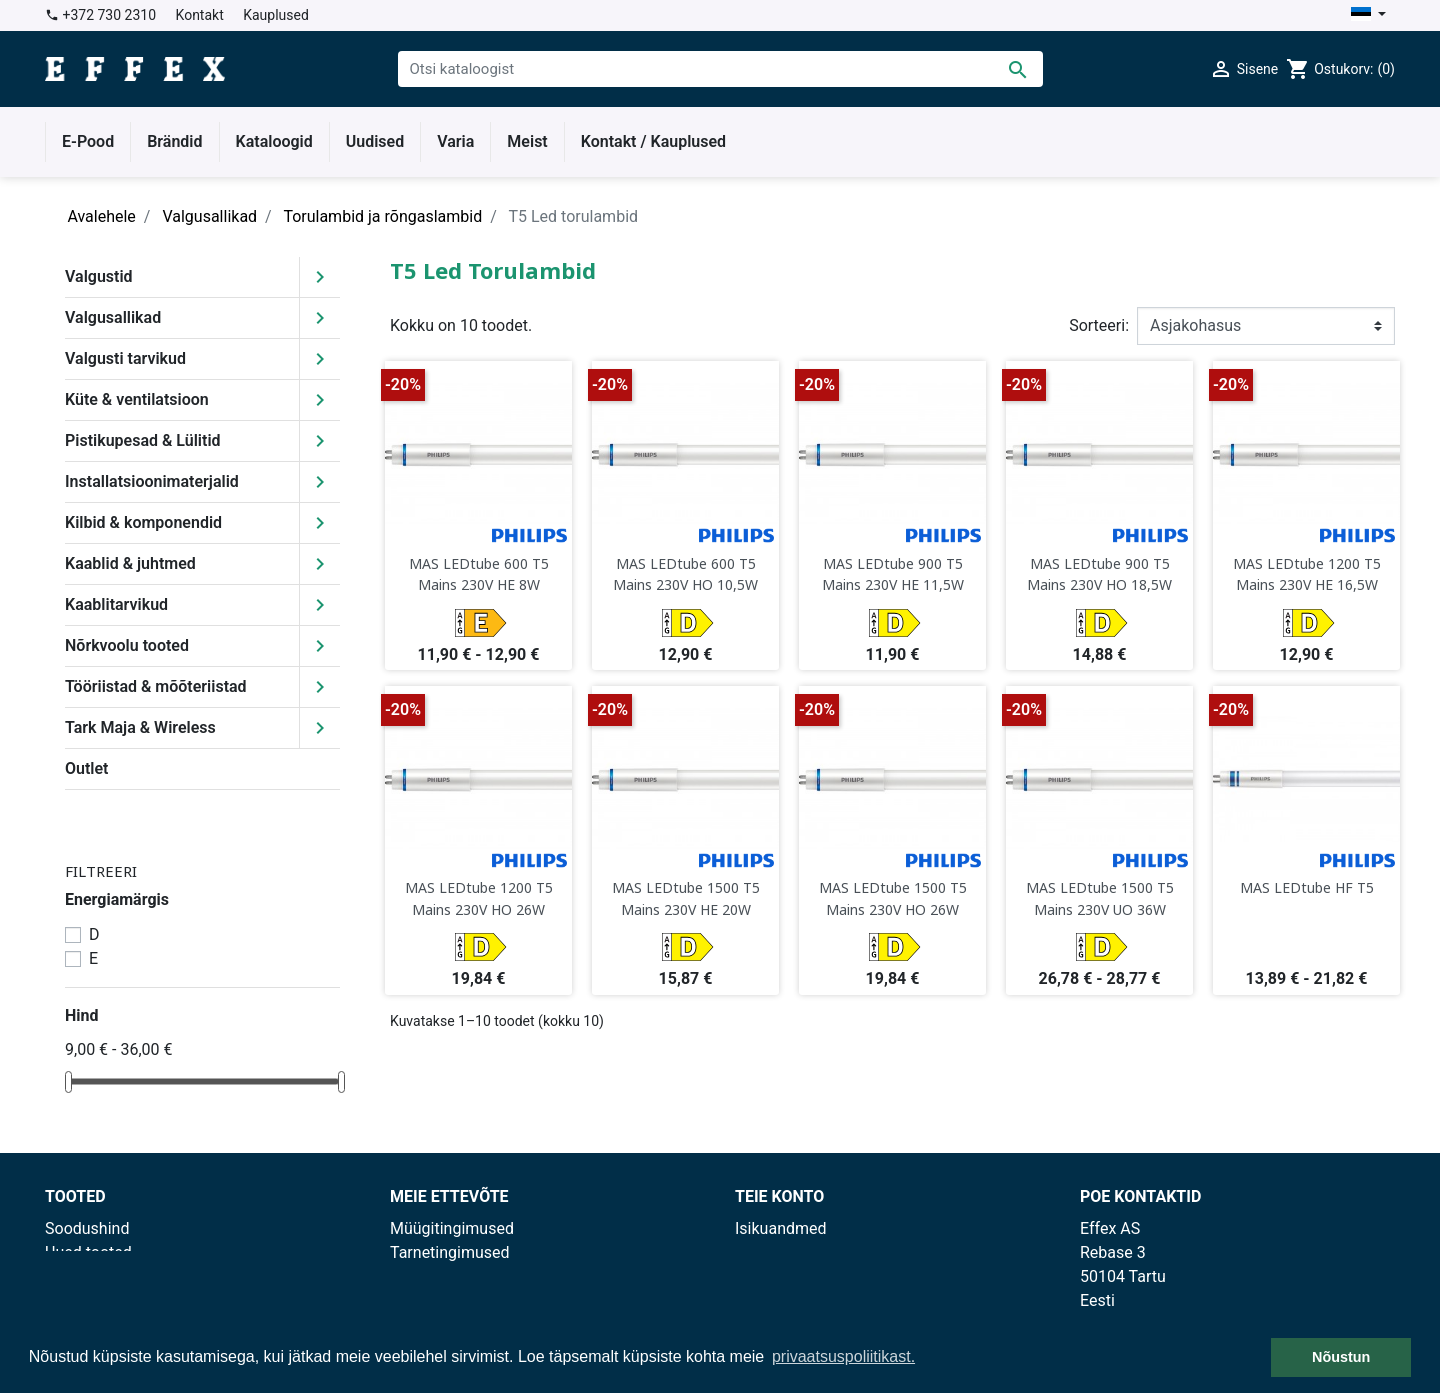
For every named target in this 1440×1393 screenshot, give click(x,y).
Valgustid (99, 276)
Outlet (86, 768)
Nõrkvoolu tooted (127, 645)
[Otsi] (720, 69)
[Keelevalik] (1368, 15)
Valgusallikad (113, 317)
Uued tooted (88, 1252)
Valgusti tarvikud (125, 358)
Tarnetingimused (450, 1252)
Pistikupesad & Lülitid (143, 440)
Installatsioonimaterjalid (152, 481)
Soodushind (87, 1228)
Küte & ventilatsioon (137, 399)
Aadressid (770, 1300)
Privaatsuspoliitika (455, 1276)
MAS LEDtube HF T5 (1307, 887)
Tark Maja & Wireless (140, 727)
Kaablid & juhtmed (130, 563)
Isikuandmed (781, 1228)
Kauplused (276, 15)
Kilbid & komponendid (143, 522)
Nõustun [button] (1341, 1357)
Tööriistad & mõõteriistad (156, 686)
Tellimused (774, 1252)
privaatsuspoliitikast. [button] (843, 1356)
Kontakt (200, 15)
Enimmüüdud (92, 1276)
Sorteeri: (1099, 325)
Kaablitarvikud (116, 604)
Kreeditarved (780, 1276)
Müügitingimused (452, 1228)
